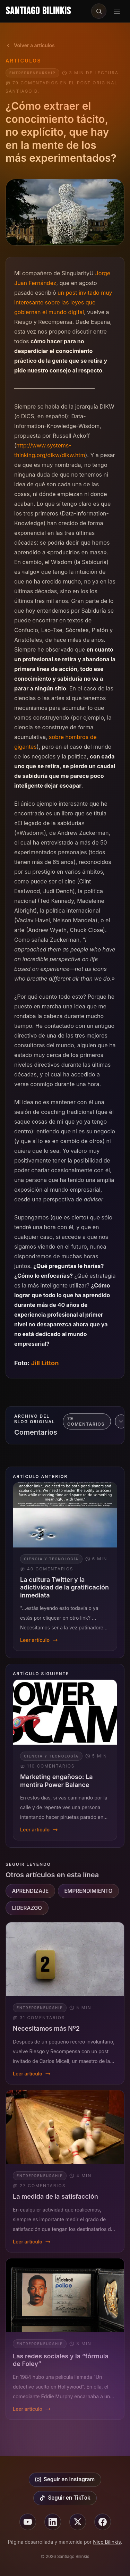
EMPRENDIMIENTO (88, 1891)
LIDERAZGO (27, 1908)
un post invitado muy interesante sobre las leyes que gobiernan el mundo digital (63, 302)
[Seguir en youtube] (27, 2522)
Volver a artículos (30, 45)
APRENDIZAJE (30, 1891)
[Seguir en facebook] (102, 2522)
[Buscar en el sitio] (98, 11)
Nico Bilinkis (107, 2542)
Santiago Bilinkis (38, 11)
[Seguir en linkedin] (52, 2522)
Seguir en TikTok (65, 2497)
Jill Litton (45, 1363)
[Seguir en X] (77, 2522)
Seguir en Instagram (65, 2479)
